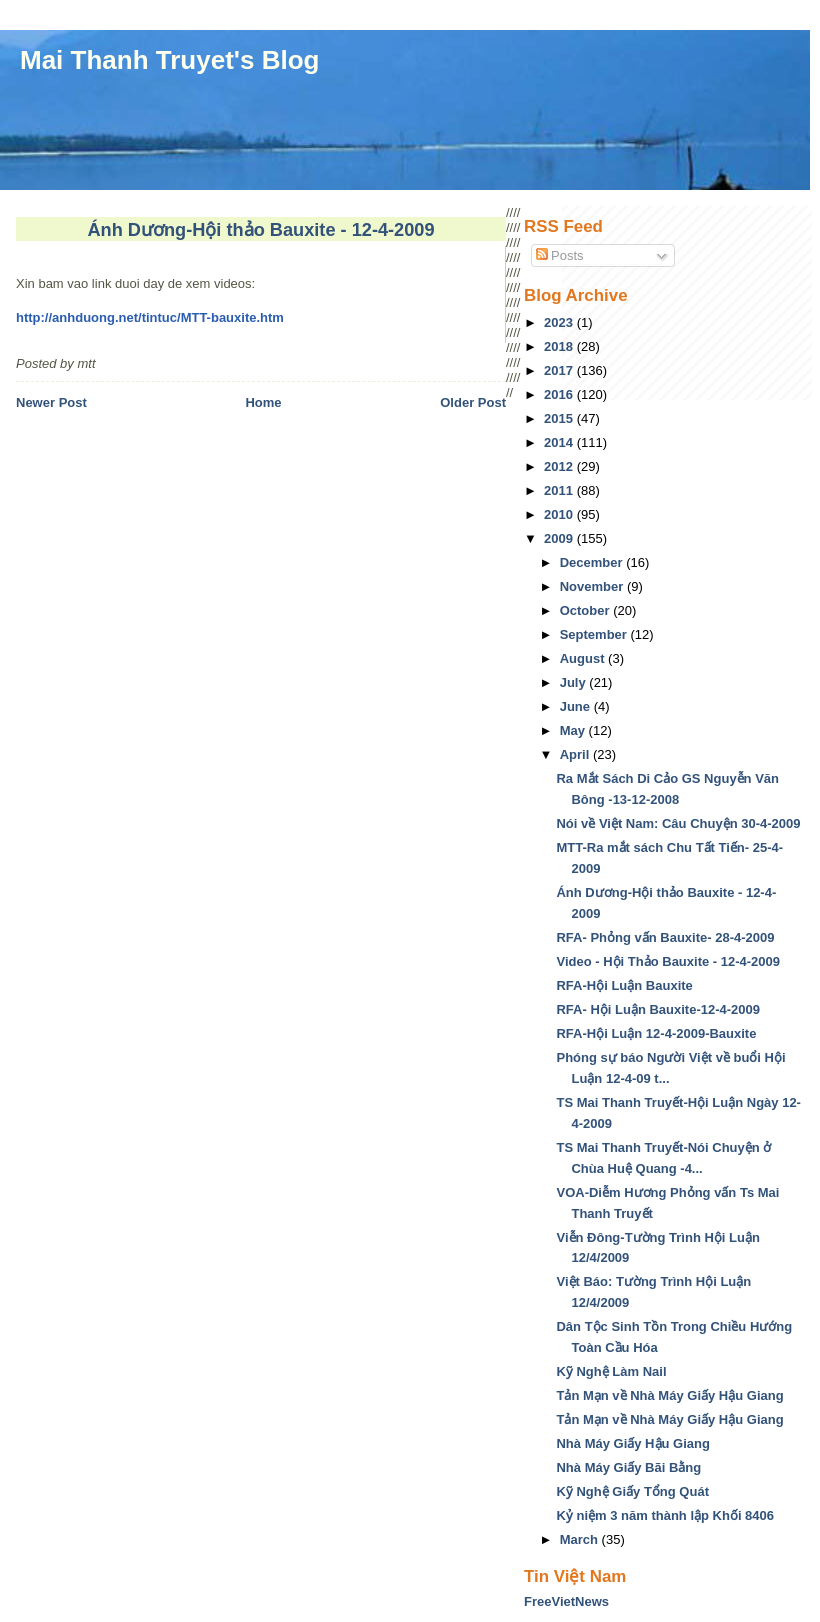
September (595, 634)
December (593, 562)
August (584, 658)
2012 (560, 466)
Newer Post (51, 402)
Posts (560, 255)
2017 (560, 370)
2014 (560, 442)
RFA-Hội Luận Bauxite (624, 985)
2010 (560, 514)
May (574, 730)
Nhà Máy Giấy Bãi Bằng (628, 1467)
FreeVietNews (566, 1601)
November (593, 586)
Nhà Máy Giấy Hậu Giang (632, 1443)
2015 (560, 418)
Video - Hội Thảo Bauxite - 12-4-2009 (668, 961)
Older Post (473, 402)
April (576, 754)
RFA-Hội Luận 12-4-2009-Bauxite (656, 1033)
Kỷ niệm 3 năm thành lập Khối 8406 (665, 1515)
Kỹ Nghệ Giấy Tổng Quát (632, 1491)
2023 (560, 322)
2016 (560, 394)
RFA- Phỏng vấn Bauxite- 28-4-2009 (665, 937)
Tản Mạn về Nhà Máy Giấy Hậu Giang (669, 1395)
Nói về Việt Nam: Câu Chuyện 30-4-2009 (678, 823)
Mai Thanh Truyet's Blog (169, 60)
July (575, 682)
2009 (560, 538)
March (581, 1539)
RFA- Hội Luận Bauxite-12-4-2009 (658, 1009)
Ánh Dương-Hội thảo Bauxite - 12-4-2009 (260, 230)
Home (263, 402)
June (577, 706)
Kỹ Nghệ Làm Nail (611, 1371)
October (586, 610)
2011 (560, 490)
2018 (560, 346)
